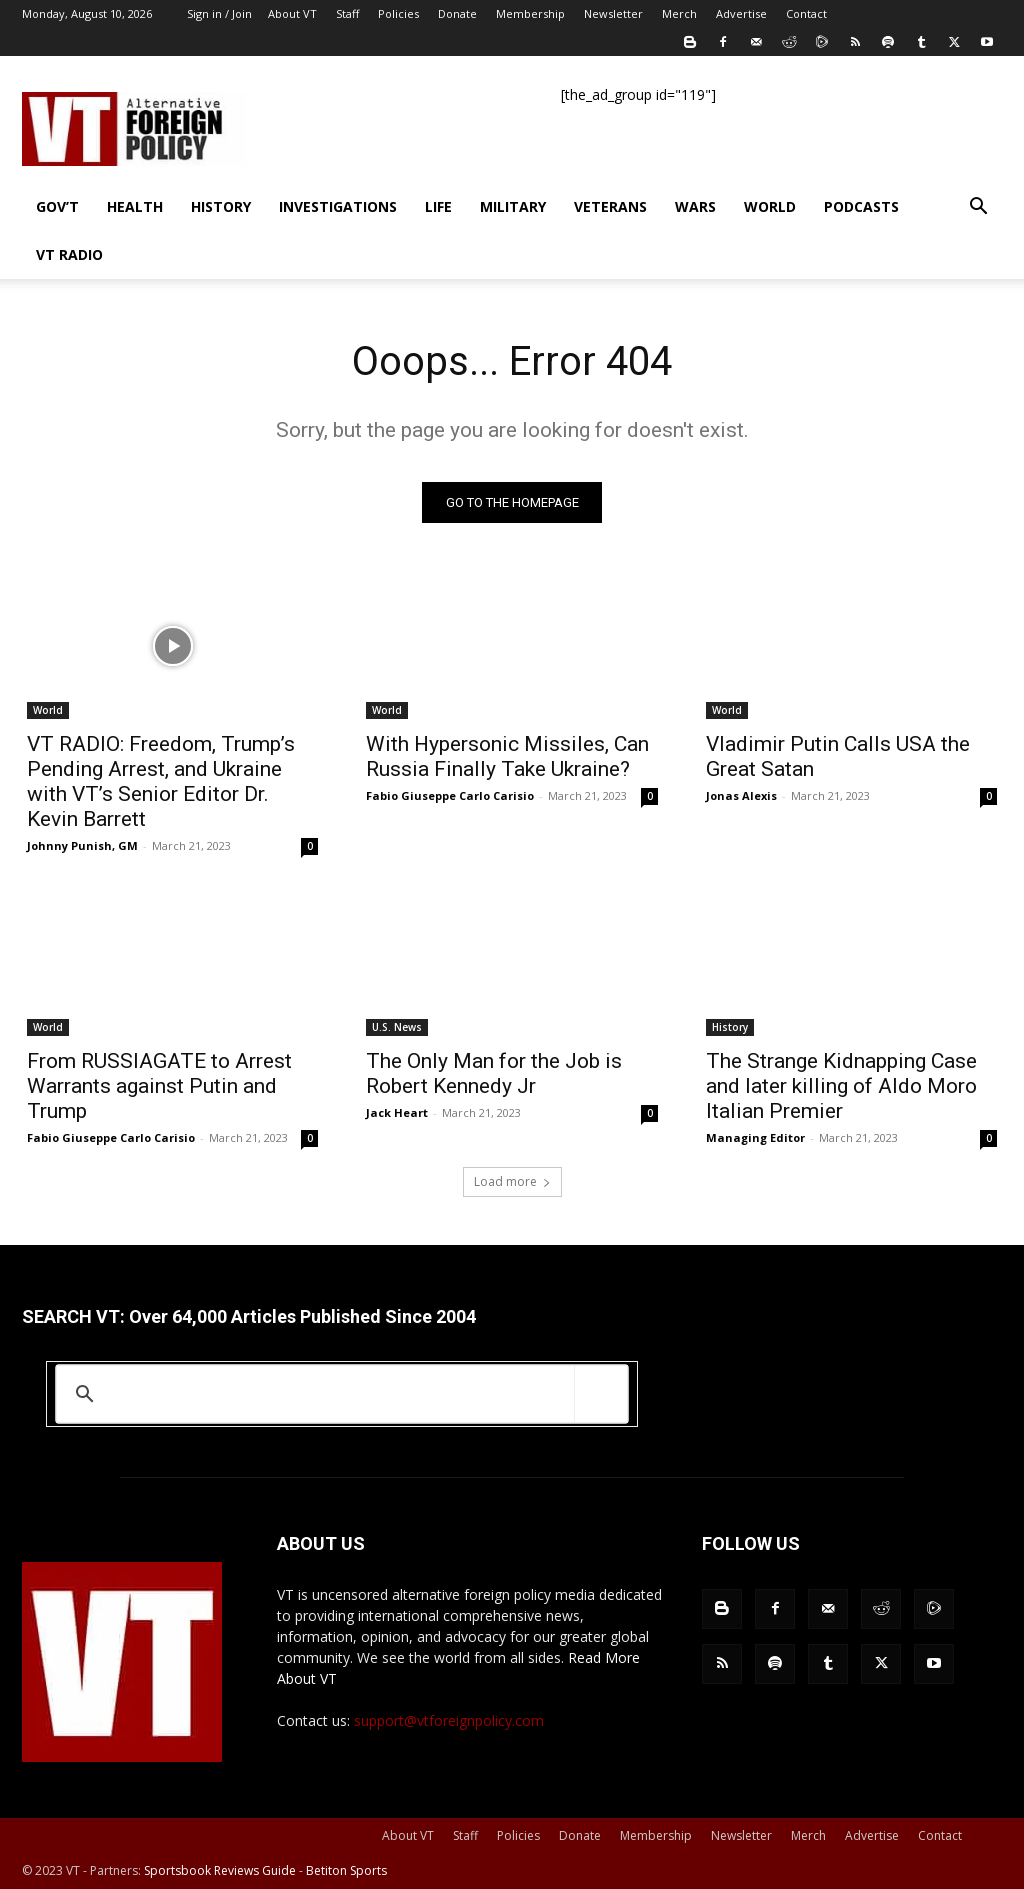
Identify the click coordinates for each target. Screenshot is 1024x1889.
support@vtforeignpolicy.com (449, 1720)
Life (438, 206)
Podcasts (861, 206)
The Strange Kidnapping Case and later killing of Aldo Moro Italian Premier (841, 1086)
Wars (695, 206)
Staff (347, 13)
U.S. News (397, 1027)
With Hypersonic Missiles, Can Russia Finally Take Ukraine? (507, 756)
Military (513, 206)
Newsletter (613, 13)
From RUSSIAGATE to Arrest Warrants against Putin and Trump (159, 1086)
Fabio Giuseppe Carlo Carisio (450, 795)
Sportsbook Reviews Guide (220, 1870)
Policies (398, 13)
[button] (978, 208)
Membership (530, 13)
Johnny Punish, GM (82, 845)
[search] (338, 1394)
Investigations (338, 206)
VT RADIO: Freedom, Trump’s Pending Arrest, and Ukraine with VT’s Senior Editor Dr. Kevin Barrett (161, 781)
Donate (457, 13)
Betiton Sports (346, 1870)
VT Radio (69, 254)
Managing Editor (755, 1137)
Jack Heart (397, 1112)
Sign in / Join (219, 13)
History (221, 206)
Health (135, 206)
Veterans (610, 206)
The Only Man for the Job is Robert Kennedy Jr (494, 1073)
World (770, 206)
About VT (292, 13)
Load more (512, 1181)
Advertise (741, 13)
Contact (806, 13)
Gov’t (57, 206)
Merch (679, 13)
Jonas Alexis (741, 795)
